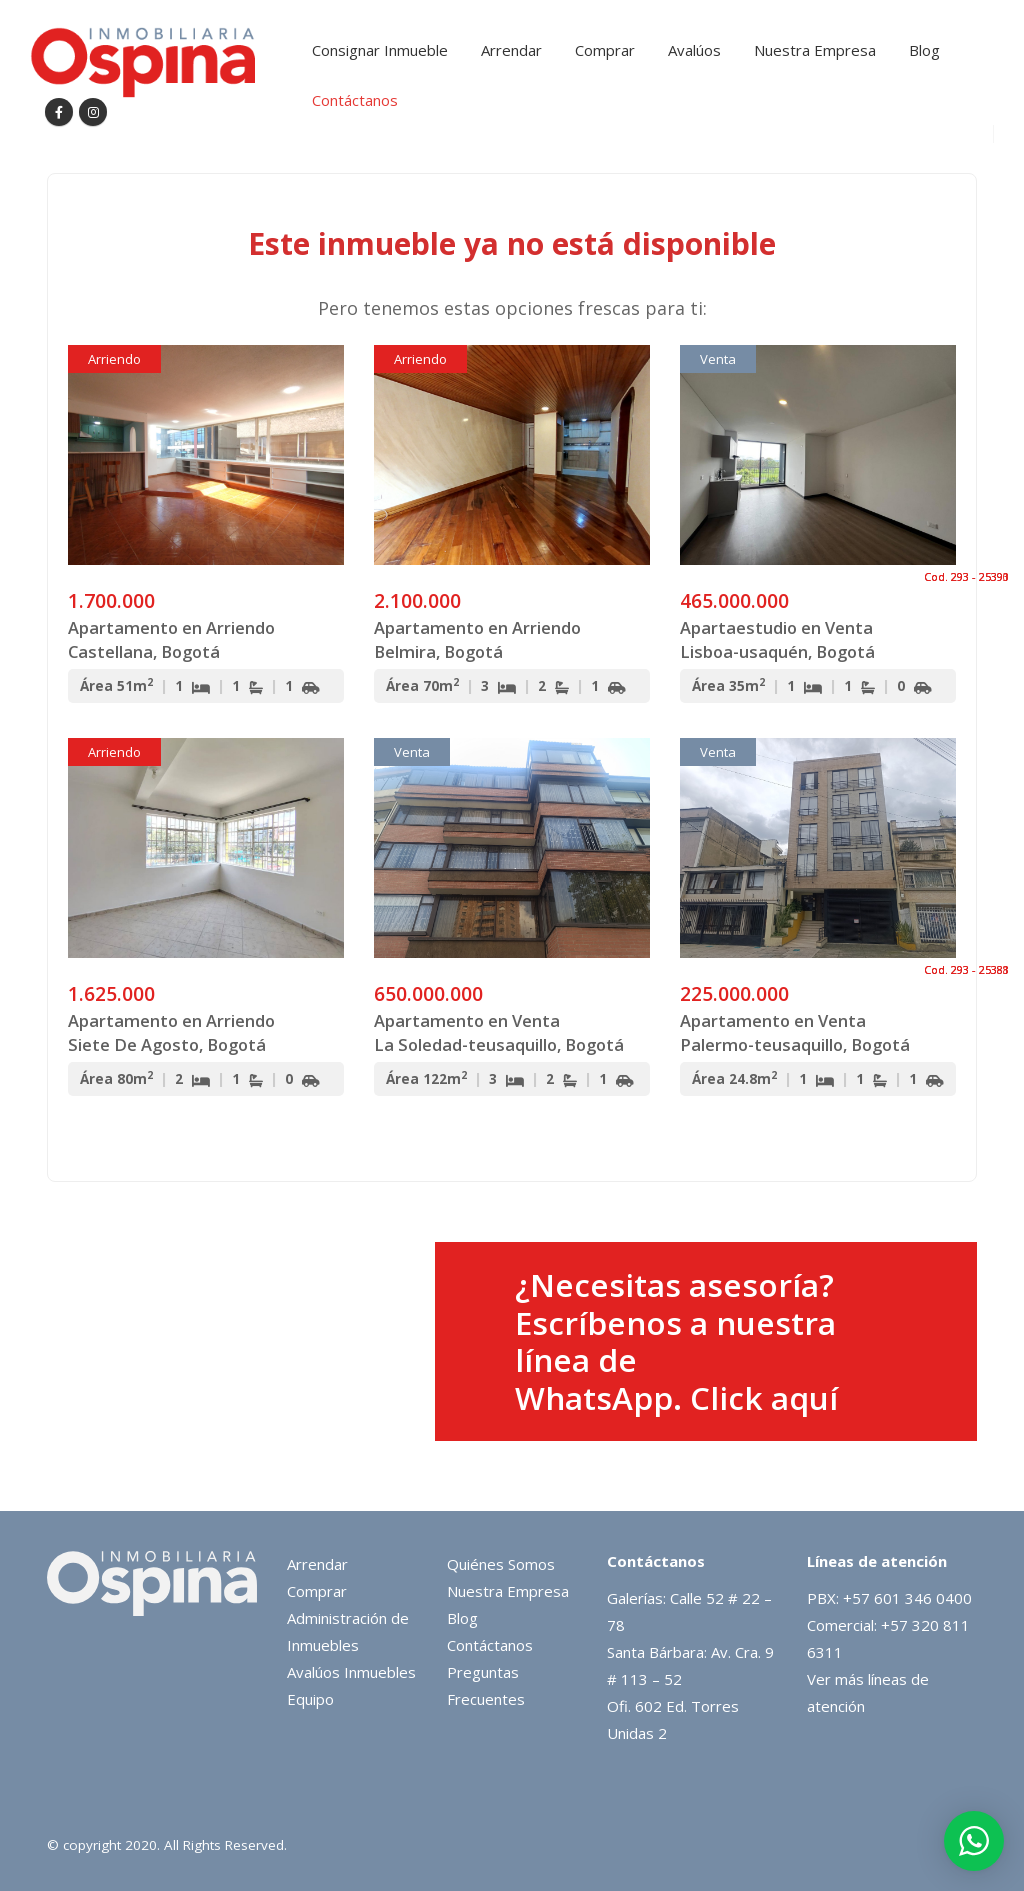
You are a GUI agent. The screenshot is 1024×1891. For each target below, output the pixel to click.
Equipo (310, 1699)
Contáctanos (355, 100)
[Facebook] (59, 112)
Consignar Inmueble (380, 50)
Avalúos (694, 50)
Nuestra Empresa (815, 50)
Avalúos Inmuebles (351, 1672)
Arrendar (511, 50)
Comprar (605, 50)
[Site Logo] (142, 62)
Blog (924, 50)
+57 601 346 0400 (907, 1598)
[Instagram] (93, 112)
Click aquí (764, 1397)
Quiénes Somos (501, 1564)
